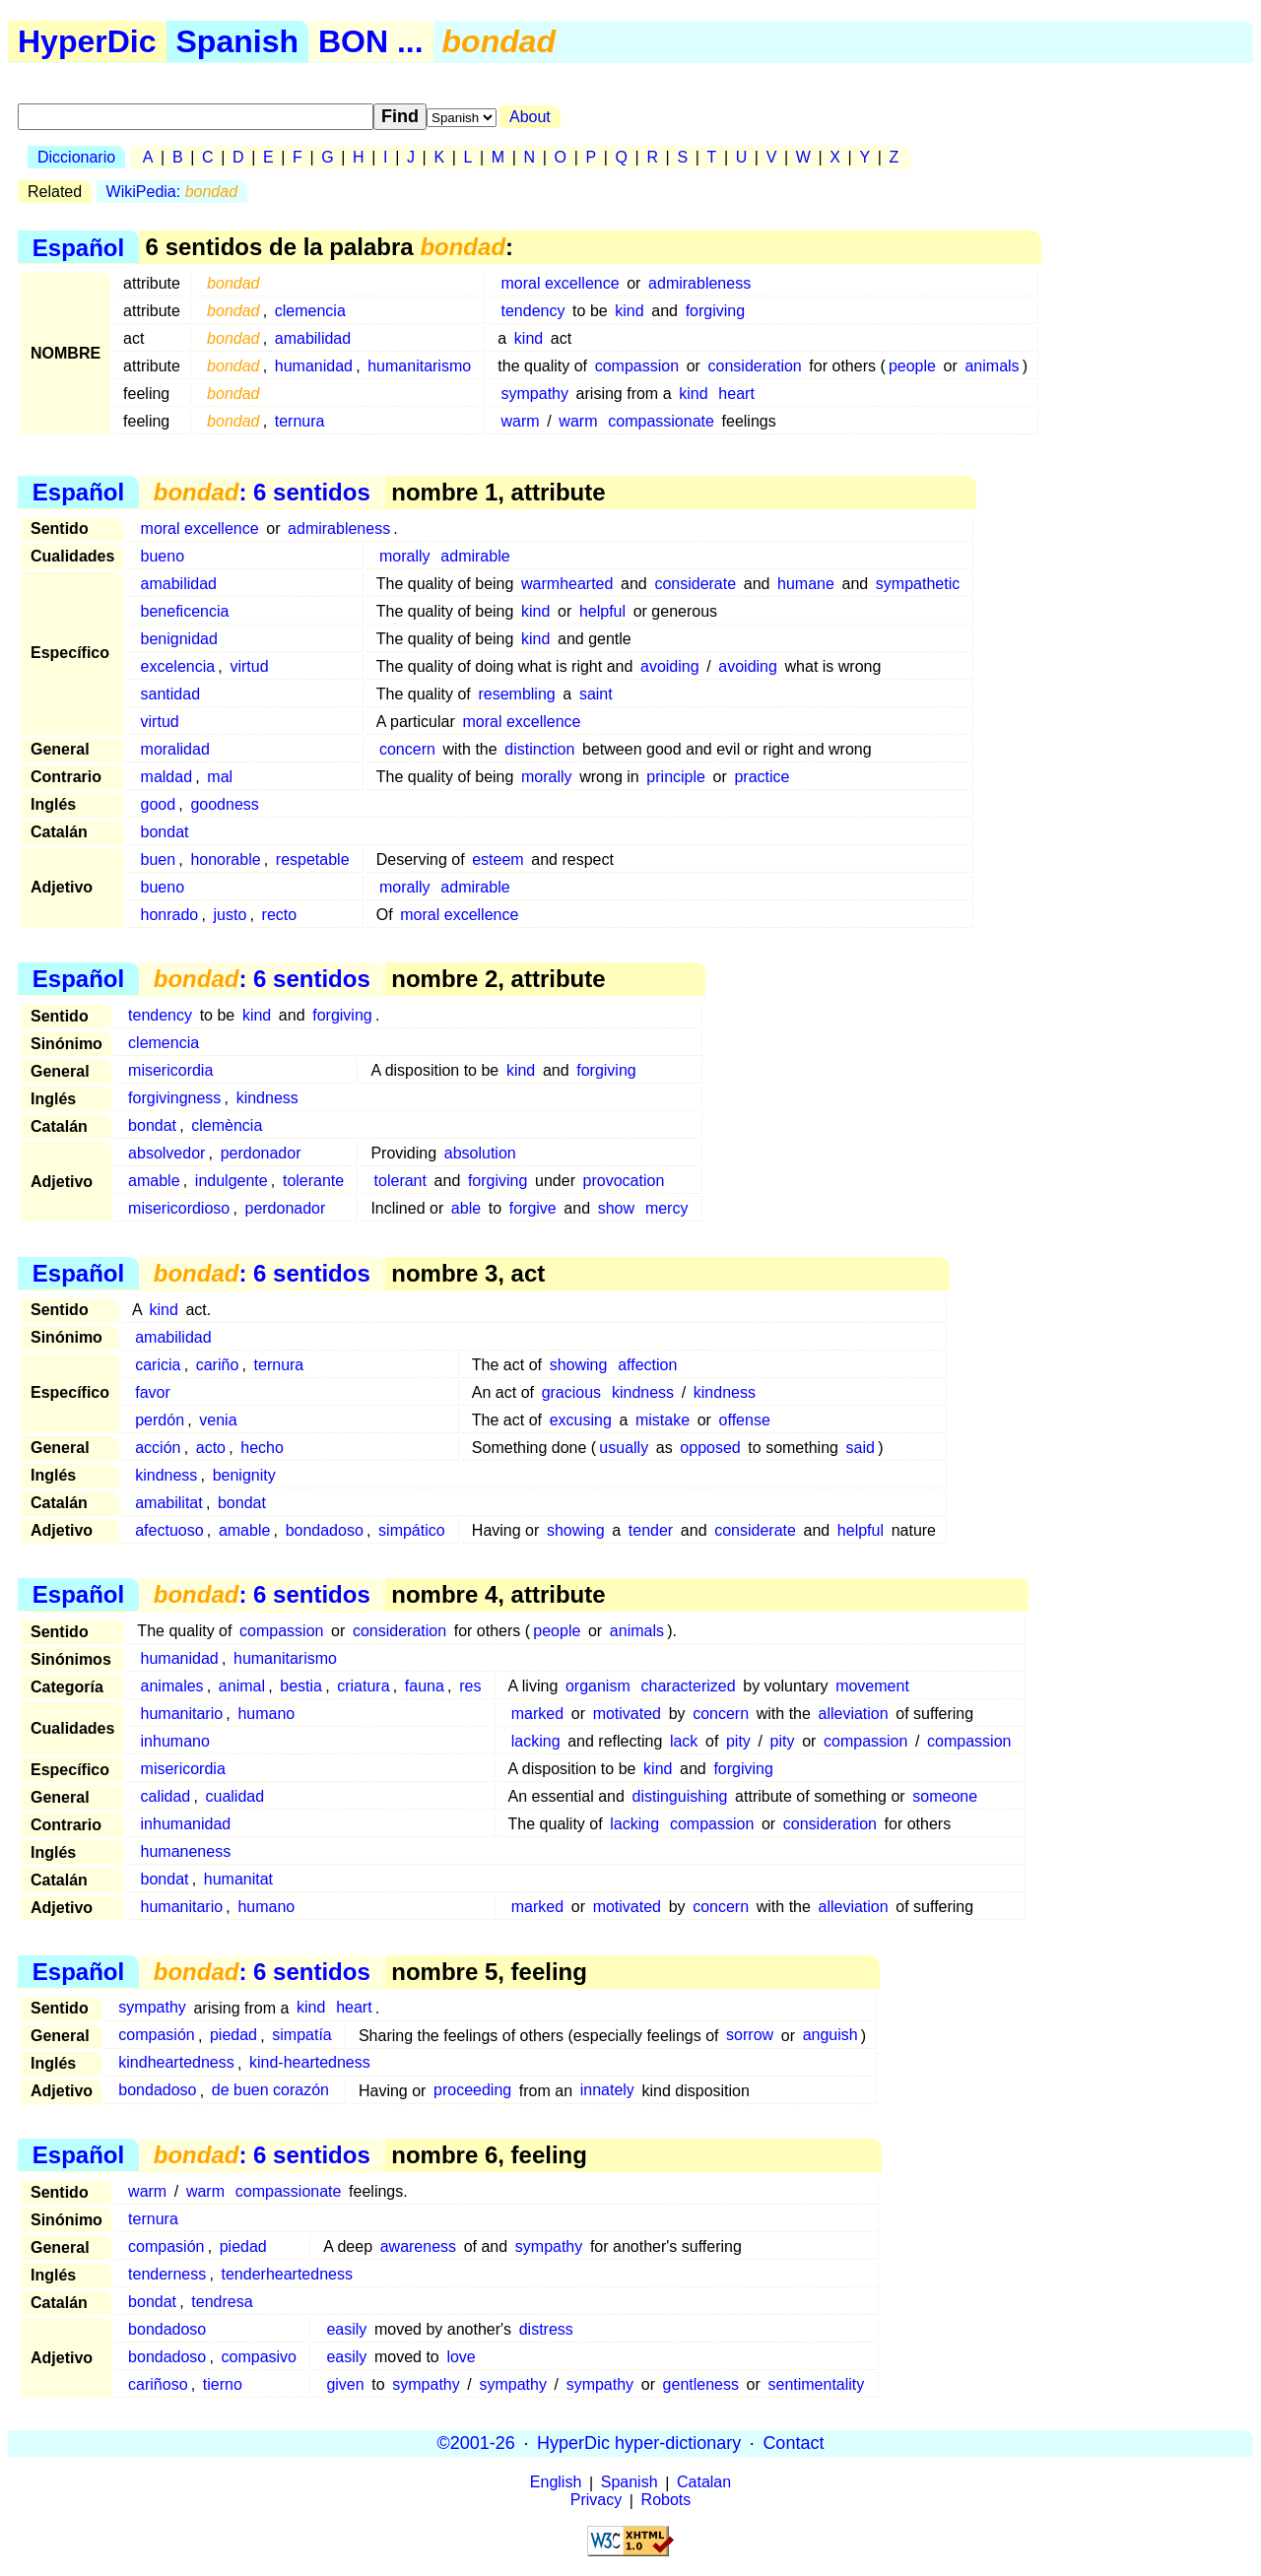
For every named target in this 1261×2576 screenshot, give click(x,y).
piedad (233, 2035)
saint (596, 694)
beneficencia (185, 611)
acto (211, 1447)
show (616, 1208)
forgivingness (174, 1098)
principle (675, 776)
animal (242, 1686)
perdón (159, 1420)
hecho (262, 1447)
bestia (301, 1686)
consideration (755, 366)
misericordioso (179, 1208)
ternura (300, 421)
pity (738, 1741)
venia (217, 1420)
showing (579, 1364)
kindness (267, 1098)
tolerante (313, 1180)
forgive (533, 1208)
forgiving (715, 310)
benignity (244, 1475)
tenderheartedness (287, 2274)
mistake (662, 1420)
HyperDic (87, 41)
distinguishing (680, 1796)
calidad (166, 1796)
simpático (411, 1530)
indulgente (231, 1180)
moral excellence (560, 283)
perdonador (261, 1153)
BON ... (371, 41)
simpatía (301, 2035)
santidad (171, 694)
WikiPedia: (171, 191)
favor (152, 1392)
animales (172, 1686)
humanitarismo (419, 366)
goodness (224, 804)
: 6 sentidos (262, 492)
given (345, 2384)
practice (761, 776)
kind (629, 310)
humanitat (238, 1879)
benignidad (179, 638)
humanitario (182, 1713)
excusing (581, 1420)
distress (546, 2329)
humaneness (186, 1851)
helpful (602, 611)
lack (683, 1741)
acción (157, 1447)
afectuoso (169, 1530)
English (555, 2483)
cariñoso (157, 2384)
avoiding (669, 666)
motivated (627, 1713)
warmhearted (567, 583)
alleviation (854, 1713)
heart (736, 393)
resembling (516, 694)
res (470, 1686)
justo (230, 914)
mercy (667, 1208)
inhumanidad (186, 1824)
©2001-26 (476, 2443)
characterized (688, 1686)
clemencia (310, 310)
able (466, 1208)
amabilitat (168, 1502)
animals (991, 366)
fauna (424, 1686)
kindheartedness (175, 2063)
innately (607, 2090)
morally (405, 556)
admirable (474, 556)
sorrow (749, 2035)
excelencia (178, 666)
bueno (163, 556)
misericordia (170, 1070)
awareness (418, 2246)
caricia (157, 1364)
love (460, 2356)
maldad (166, 776)
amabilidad (313, 338)
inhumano (175, 1741)
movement (872, 1686)
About (530, 116)
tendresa (221, 2301)
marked (537, 1713)
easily (346, 2329)
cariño (217, 1364)
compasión (156, 2035)
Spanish (237, 41)
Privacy (596, 2500)
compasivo (259, 2356)
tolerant (400, 1180)
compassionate (661, 421)
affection (647, 1364)
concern (407, 749)
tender (651, 1530)
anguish (830, 2035)
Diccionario (76, 157)
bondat (165, 832)
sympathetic (918, 583)
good (158, 804)
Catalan (704, 2483)
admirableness (699, 283)
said (860, 1447)
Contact (793, 2443)
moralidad (175, 749)
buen (158, 859)
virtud (249, 666)
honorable (225, 859)
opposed (710, 1447)
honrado (170, 914)
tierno (222, 2384)
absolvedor (166, 1153)
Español (78, 246)
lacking (536, 1741)
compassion (637, 366)
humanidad (314, 366)
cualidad (235, 1796)
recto (280, 914)
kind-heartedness (309, 2063)
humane (805, 583)
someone (944, 1796)
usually (623, 1447)
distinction (539, 749)
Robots (666, 2500)
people (912, 366)
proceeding (472, 2090)
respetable (313, 859)
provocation (624, 1180)
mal (219, 776)
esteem (497, 859)
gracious (571, 1392)
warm (520, 421)
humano (266, 1713)
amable (153, 1180)
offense (744, 1420)
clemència (226, 1125)
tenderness (167, 2274)
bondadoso (325, 1530)
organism (597, 1686)
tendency (533, 310)
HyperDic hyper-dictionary (639, 2443)
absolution (480, 1153)
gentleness (701, 2384)
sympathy (534, 393)
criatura (363, 1686)
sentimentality (815, 2384)
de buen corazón (270, 2090)
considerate (695, 583)
